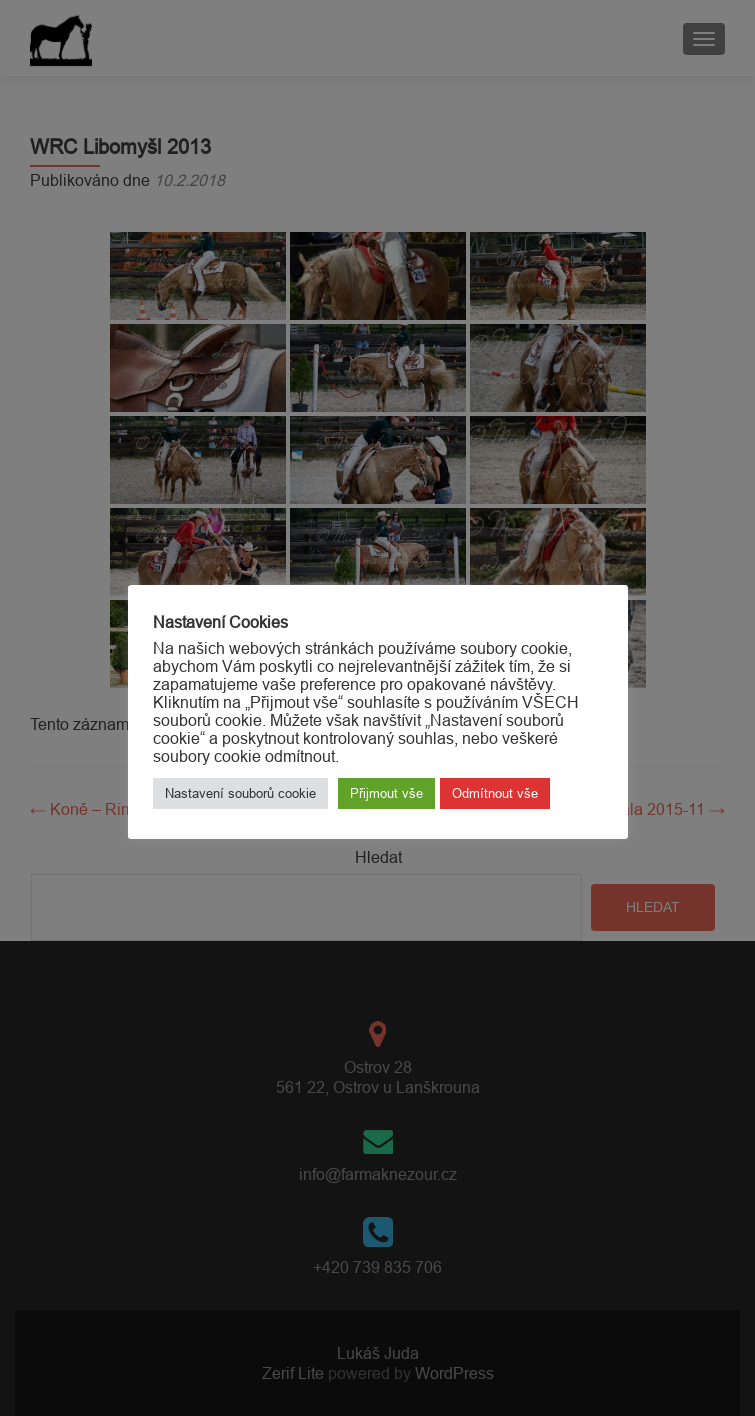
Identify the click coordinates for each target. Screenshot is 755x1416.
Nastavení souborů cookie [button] (240, 793)
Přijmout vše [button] (386, 793)
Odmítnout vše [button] (495, 793)
